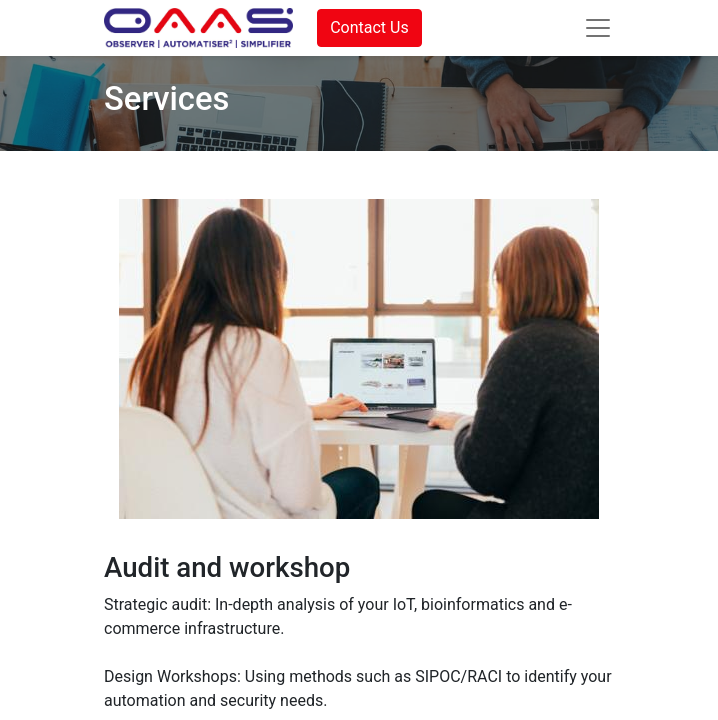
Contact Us (369, 27)
